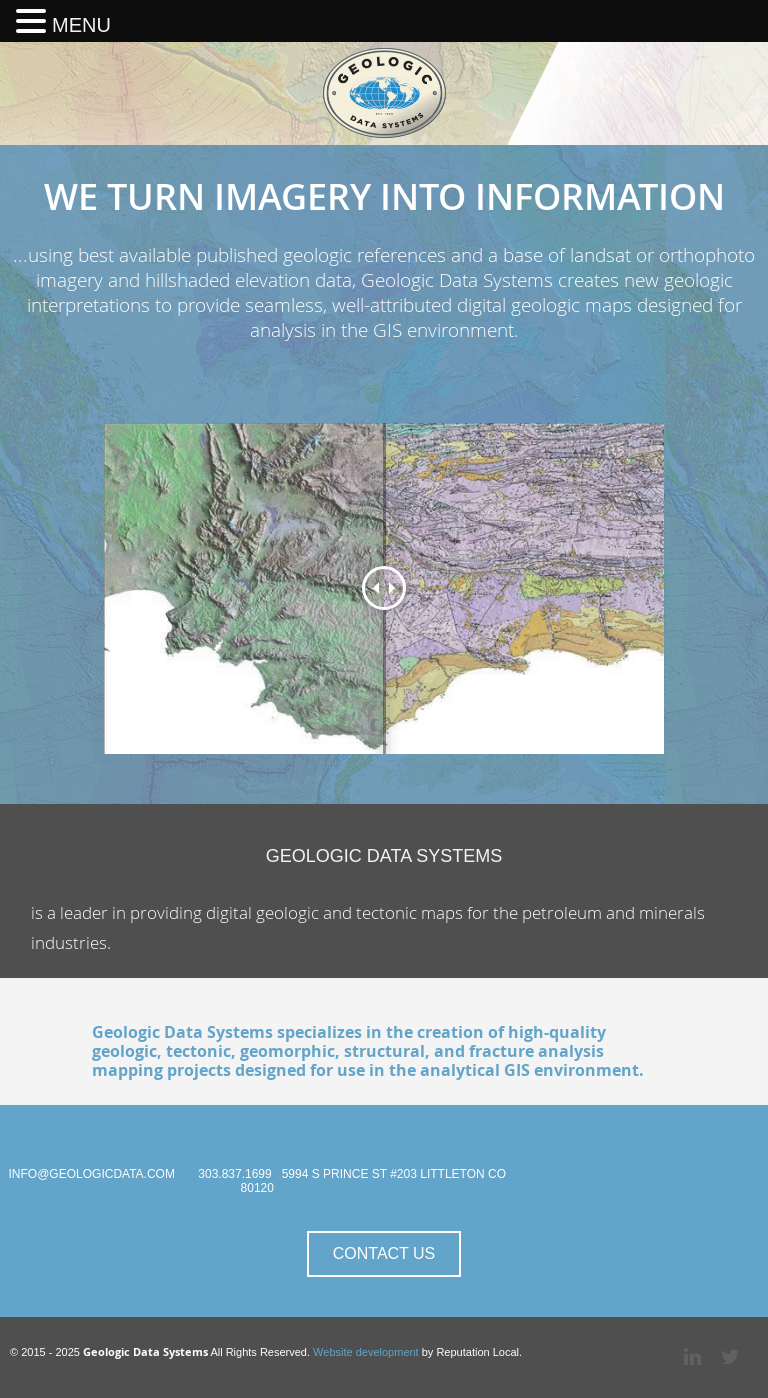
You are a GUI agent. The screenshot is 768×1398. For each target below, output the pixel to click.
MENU (81, 25)
